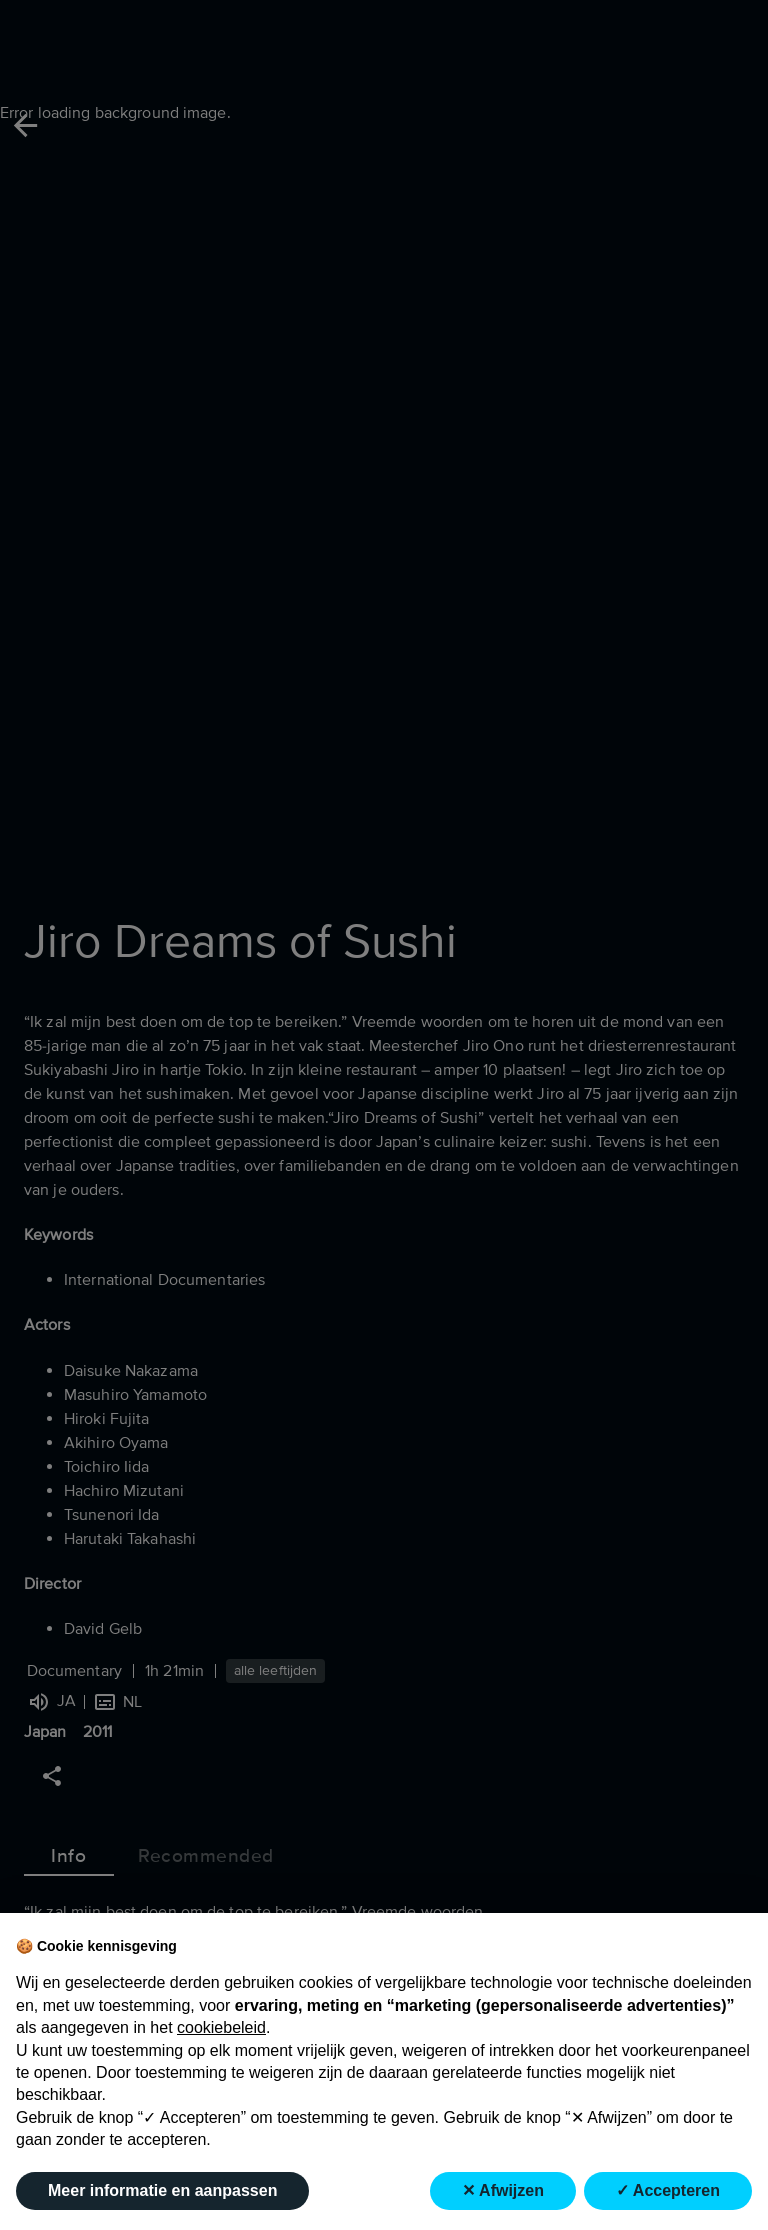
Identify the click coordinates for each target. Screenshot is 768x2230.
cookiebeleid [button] (221, 2027)
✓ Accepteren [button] (668, 2190)
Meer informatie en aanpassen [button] (162, 2190)
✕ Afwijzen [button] (503, 2190)
